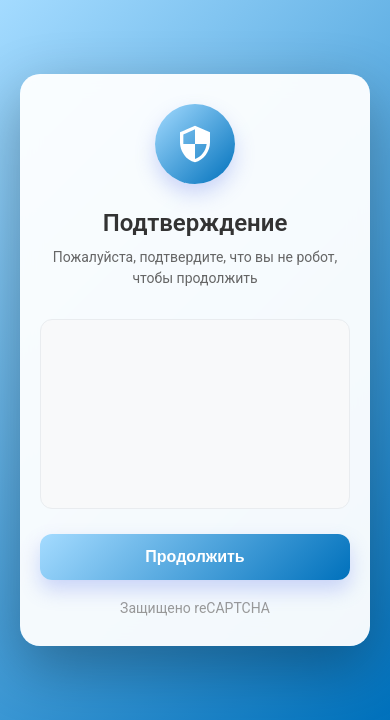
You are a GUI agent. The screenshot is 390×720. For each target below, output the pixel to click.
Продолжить (194, 556)
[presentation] (195, 412)
